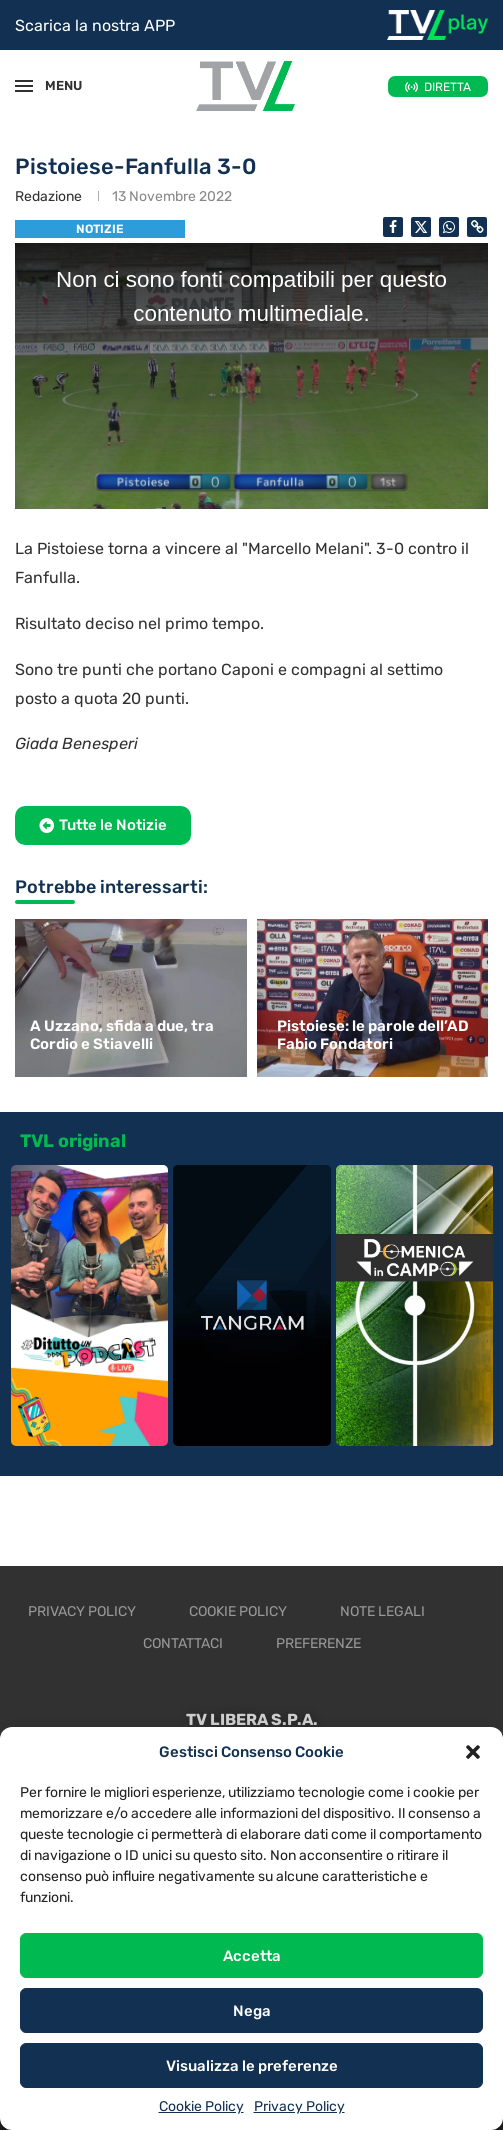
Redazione (48, 196)
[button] (473, 1752)
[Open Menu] (24, 86)
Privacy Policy (299, 2106)
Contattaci (183, 1643)
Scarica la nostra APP (95, 25)
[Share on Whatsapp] (449, 227)
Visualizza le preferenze (252, 2066)
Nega (252, 2011)
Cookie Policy (201, 2106)
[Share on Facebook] (393, 227)
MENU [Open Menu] (54, 85)
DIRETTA (447, 87)
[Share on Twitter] (421, 227)
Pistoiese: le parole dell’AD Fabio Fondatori (373, 1035)
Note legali (382, 1611)
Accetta (252, 1956)
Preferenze (318, 1643)
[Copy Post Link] (477, 227)
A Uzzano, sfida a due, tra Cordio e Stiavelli (122, 1035)
